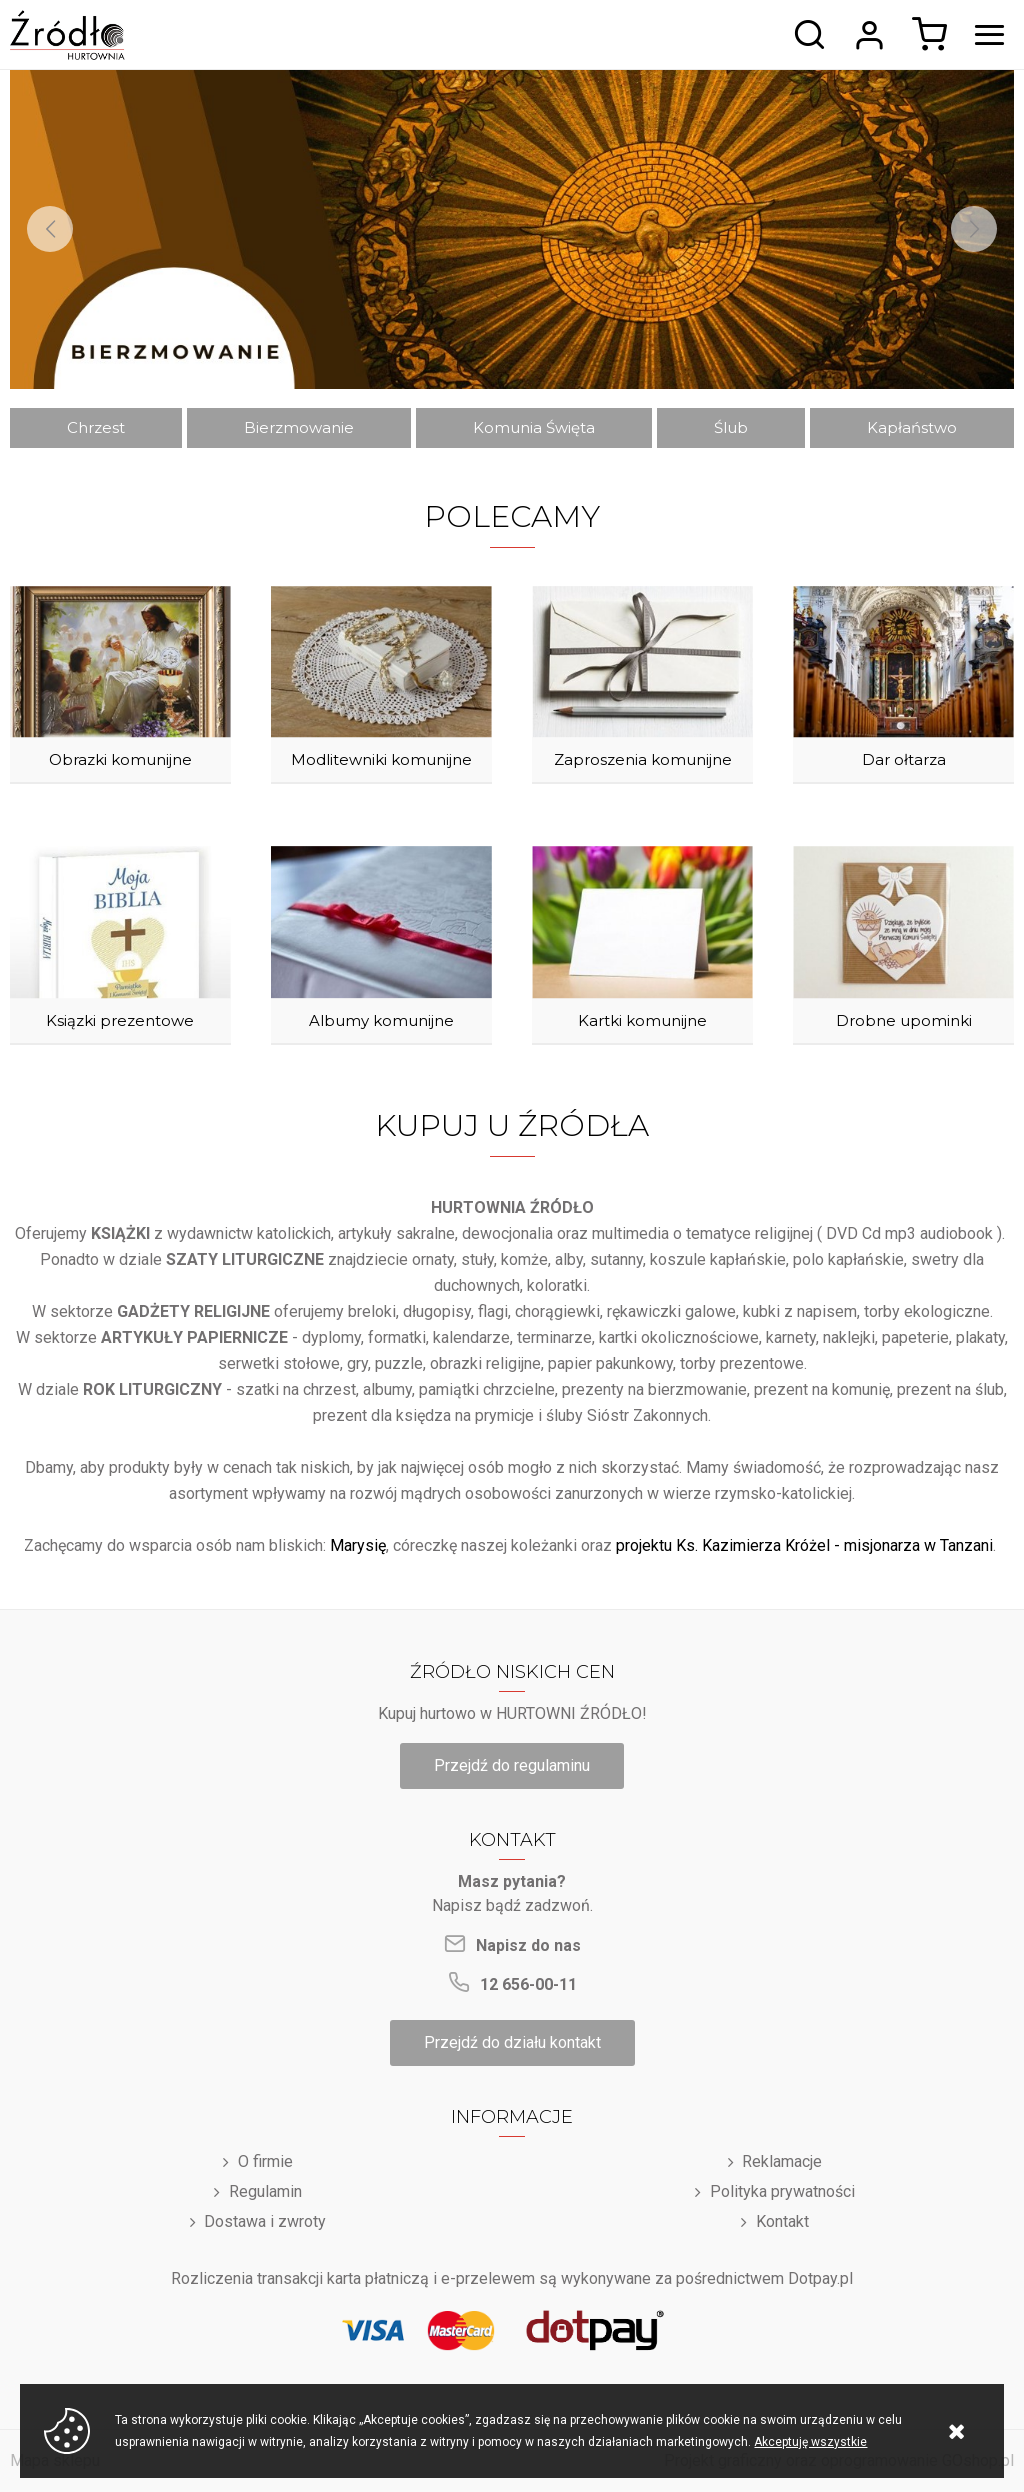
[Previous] (50, 229)
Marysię (358, 1545)
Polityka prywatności (782, 2191)
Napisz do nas (528, 1945)
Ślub (731, 427)
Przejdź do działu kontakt (512, 2042)
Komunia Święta (534, 427)
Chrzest (96, 427)
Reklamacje (782, 2161)
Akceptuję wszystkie (810, 2442)
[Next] (974, 229)
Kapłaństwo (912, 427)
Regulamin (265, 2191)
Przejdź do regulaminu (512, 1765)
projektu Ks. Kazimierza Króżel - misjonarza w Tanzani (804, 1545)
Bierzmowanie (299, 427)
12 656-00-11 (528, 1984)
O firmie (265, 2161)
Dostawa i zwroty (265, 2221)
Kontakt (782, 2221)
